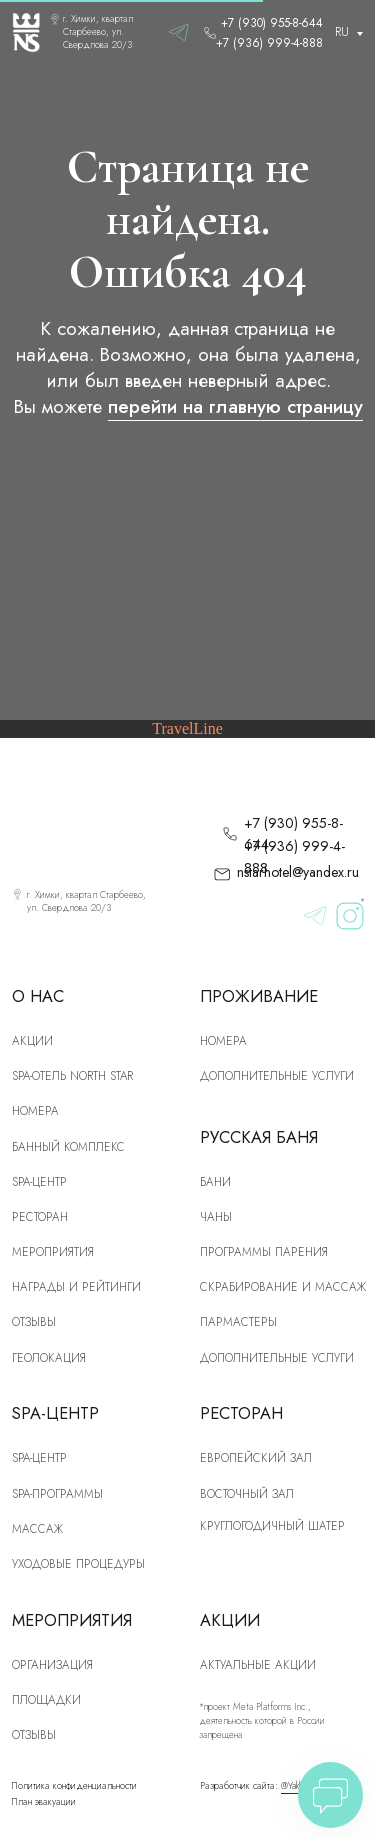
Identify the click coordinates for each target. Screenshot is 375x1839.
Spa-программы (57, 1493)
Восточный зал (247, 1493)
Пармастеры (238, 1321)
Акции (32, 1040)
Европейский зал (256, 1457)
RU (342, 31)
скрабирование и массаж (283, 1286)
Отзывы (34, 1321)
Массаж (37, 1528)
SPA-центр (39, 1181)
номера (35, 1110)
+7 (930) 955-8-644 (272, 22)
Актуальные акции (258, 1664)
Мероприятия (53, 1251)
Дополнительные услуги (277, 1075)
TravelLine (187, 728)
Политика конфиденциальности (74, 1786)
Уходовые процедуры (78, 1563)
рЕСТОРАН (40, 1216)
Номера (223, 1040)
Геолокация (49, 1357)
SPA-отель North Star (72, 1075)
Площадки (46, 1699)
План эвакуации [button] (44, 1802)
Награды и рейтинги (76, 1286)
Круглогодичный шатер (272, 1525)
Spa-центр (39, 1457)
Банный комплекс (68, 1146)
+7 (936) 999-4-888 (269, 42)
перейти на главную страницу (235, 406)
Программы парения (264, 1251)
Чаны (216, 1216)
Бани (215, 1181)
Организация (52, 1664)
